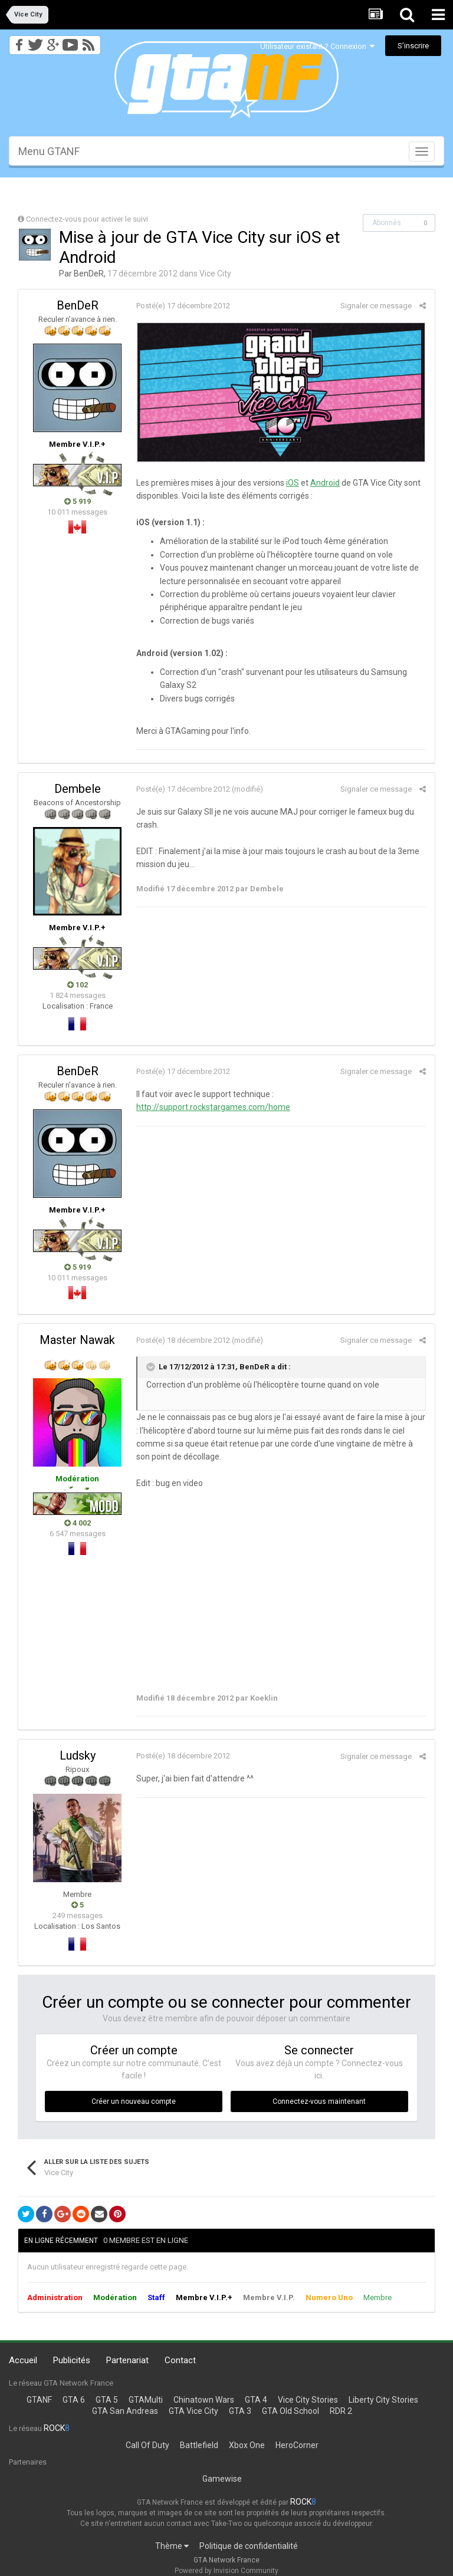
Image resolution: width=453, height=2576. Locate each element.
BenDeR (89, 273)
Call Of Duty (147, 2445)
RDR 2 (341, 2411)
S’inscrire (413, 45)
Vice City (215, 273)
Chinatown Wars (203, 2399)
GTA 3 (240, 2411)
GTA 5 (107, 2399)
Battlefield (199, 2445)
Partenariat (127, 2360)
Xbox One (247, 2445)
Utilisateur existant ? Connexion (317, 46)
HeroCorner (297, 2445)
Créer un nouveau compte (133, 2101)
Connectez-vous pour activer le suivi (87, 219)
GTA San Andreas (125, 2411)
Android (325, 482)
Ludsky (78, 1755)
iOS (292, 482)
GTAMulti (146, 2399)
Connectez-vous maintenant (319, 2101)
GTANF (39, 2399)
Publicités (71, 2360)
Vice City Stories (308, 2399)
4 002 (77, 1522)
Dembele (77, 789)
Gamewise (222, 2478)
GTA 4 (256, 2399)
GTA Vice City (193, 2411)
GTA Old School (290, 2411)
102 (77, 984)
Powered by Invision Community (226, 2571)
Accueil (23, 2360)
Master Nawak (77, 1340)
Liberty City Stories (383, 2399)
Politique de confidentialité (248, 2546)
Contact (180, 2360)
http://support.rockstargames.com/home (213, 1107)
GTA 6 (74, 2399)
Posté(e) (183, 305)
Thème (172, 2546)
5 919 (77, 501)
